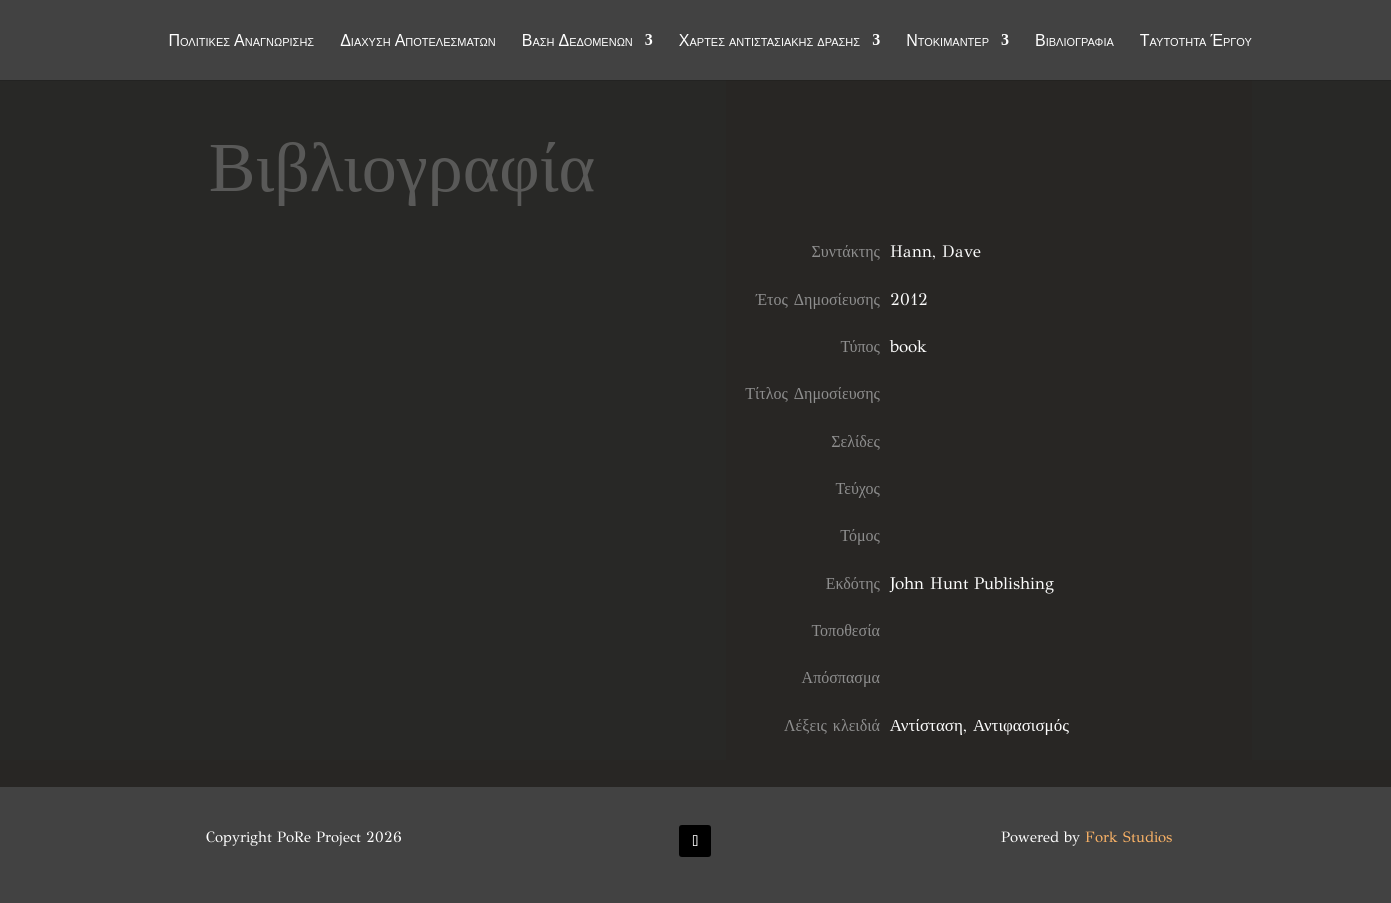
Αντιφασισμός (1021, 725)
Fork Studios (1128, 837)
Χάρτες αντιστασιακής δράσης (769, 42)
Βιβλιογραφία (1074, 42)
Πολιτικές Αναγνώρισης (241, 42)
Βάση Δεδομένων (577, 42)
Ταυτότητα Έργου (1196, 42)
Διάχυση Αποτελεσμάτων (418, 42)
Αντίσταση (926, 725)
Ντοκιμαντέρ (947, 42)
